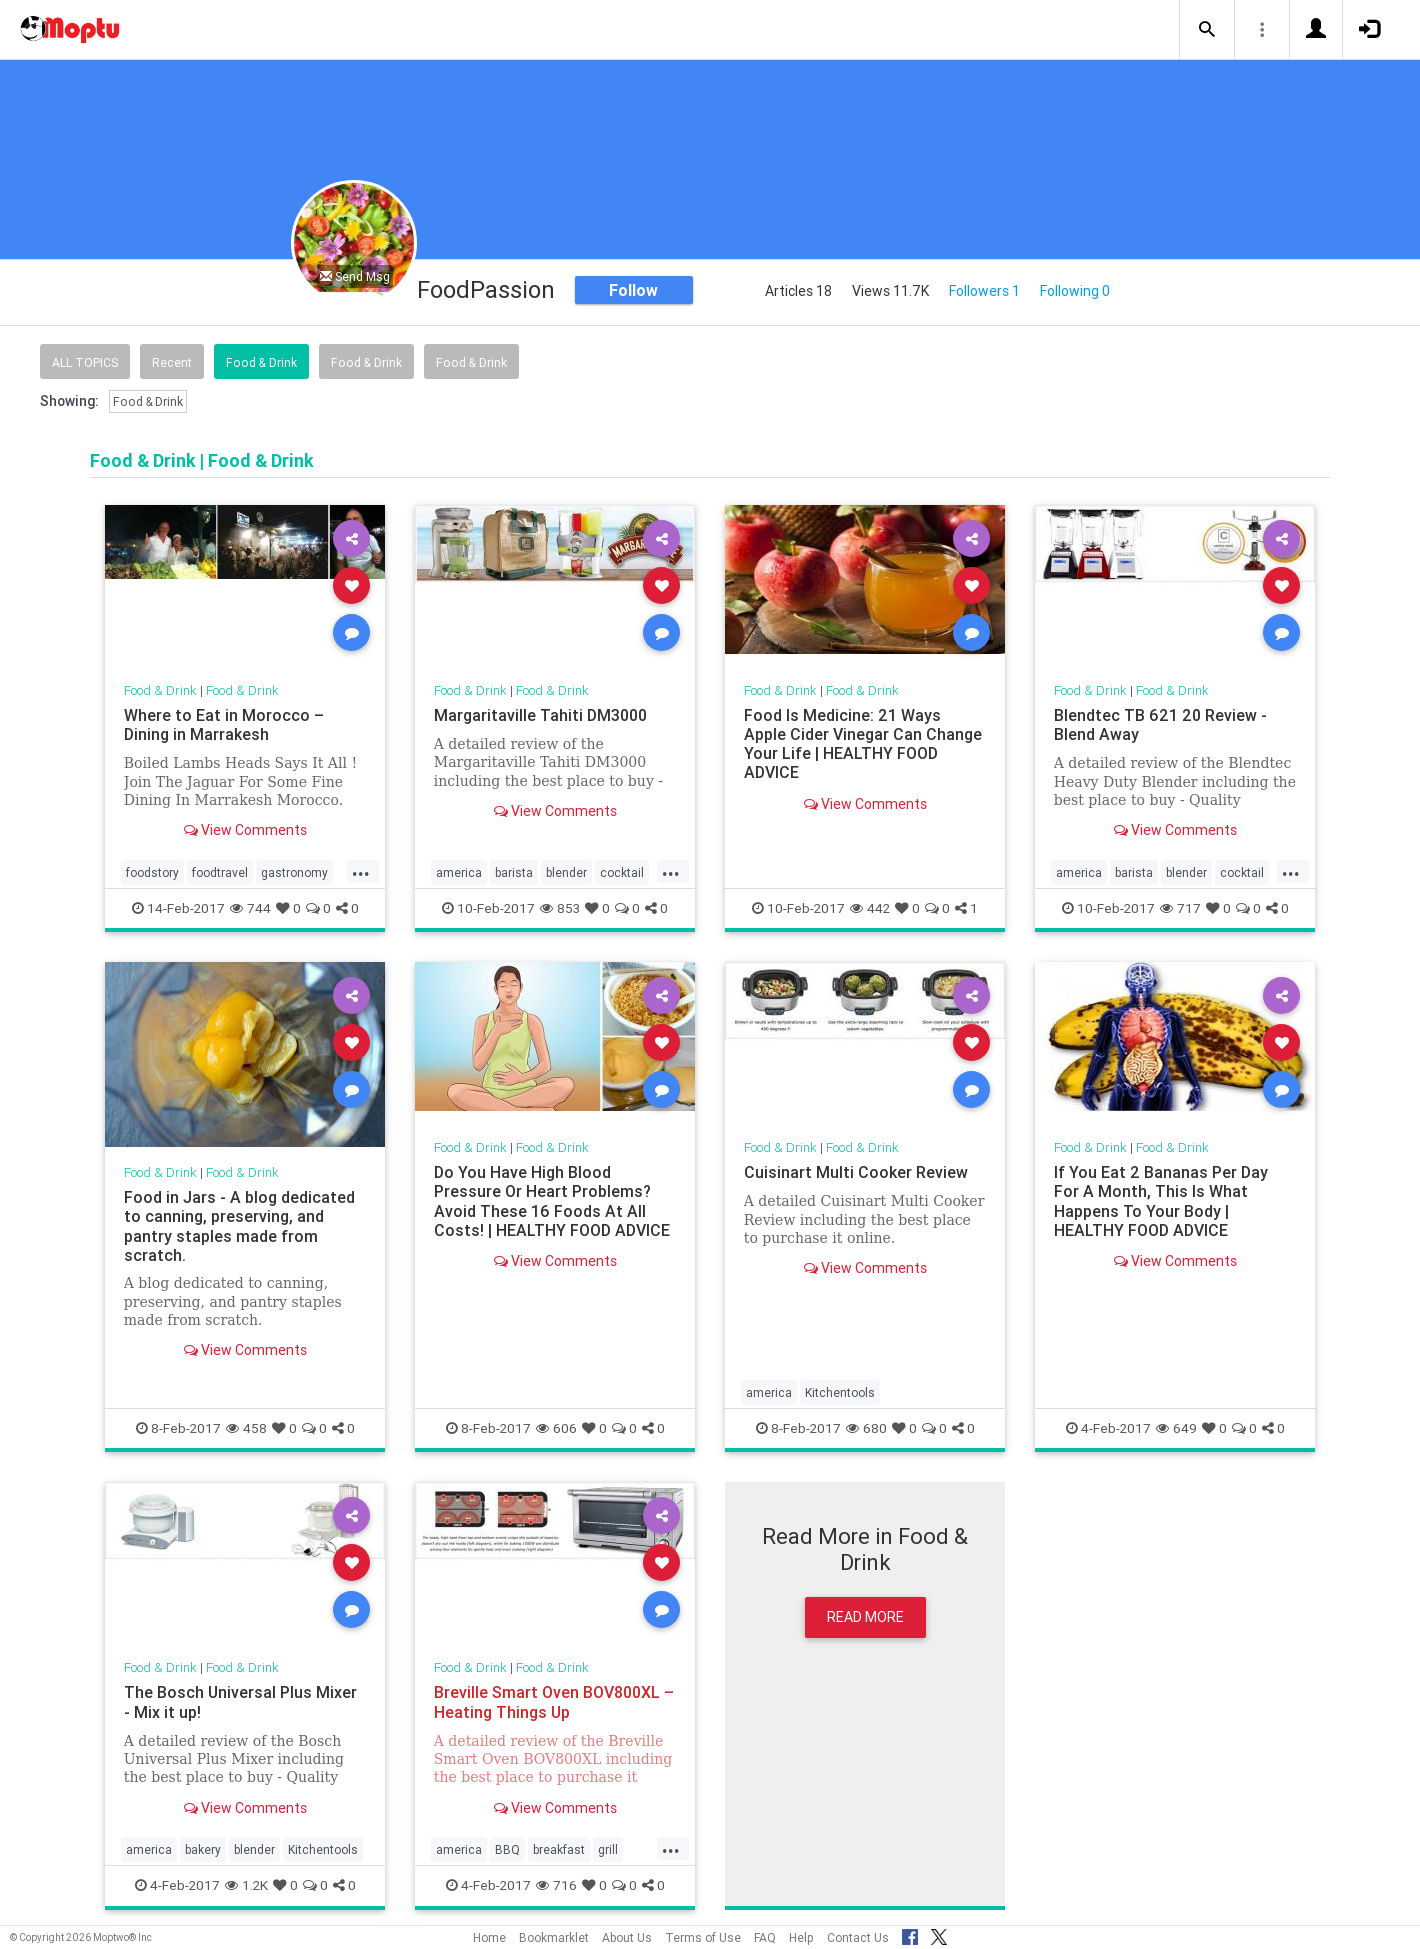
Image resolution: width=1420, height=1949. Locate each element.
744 (250, 908)
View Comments (245, 830)
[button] (1207, 30)
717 (1180, 908)
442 (870, 908)
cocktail (622, 872)
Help (801, 1937)
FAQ (765, 1937)
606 (556, 1428)
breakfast (559, 1849)
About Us (627, 1937)
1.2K (246, 1885)
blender (566, 872)
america (459, 872)
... (361, 871)
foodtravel (220, 872)
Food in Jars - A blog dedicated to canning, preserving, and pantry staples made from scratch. (239, 1225)
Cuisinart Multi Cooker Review (856, 1172)
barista (514, 872)
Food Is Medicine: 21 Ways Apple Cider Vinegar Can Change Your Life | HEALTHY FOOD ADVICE (863, 743)
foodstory (152, 872)
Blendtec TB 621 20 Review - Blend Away (1160, 724)
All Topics (85, 362)
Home (489, 1937)
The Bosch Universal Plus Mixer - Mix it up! (240, 1701)
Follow (633, 290)
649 (1176, 1428)
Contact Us (858, 1937)
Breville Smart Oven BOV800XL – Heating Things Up (554, 1701)
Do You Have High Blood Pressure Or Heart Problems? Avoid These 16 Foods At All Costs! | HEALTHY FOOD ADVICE (552, 1200)
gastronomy (294, 872)
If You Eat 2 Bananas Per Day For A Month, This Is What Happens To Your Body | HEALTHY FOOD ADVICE (1161, 1200)
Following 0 (1075, 291)
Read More (865, 1617)
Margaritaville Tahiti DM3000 (540, 715)
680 (866, 1428)
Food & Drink (261, 362)
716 (556, 1885)
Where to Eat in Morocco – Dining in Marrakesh (224, 724)
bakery (203, 1849)
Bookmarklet (554, 1937)
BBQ (507, 1849)
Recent (172, 362)
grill (608, 1849)
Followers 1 (984, 291)
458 (246, 1428)
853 (560, 908)
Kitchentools (840, 1392)
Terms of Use (703, 1937)
